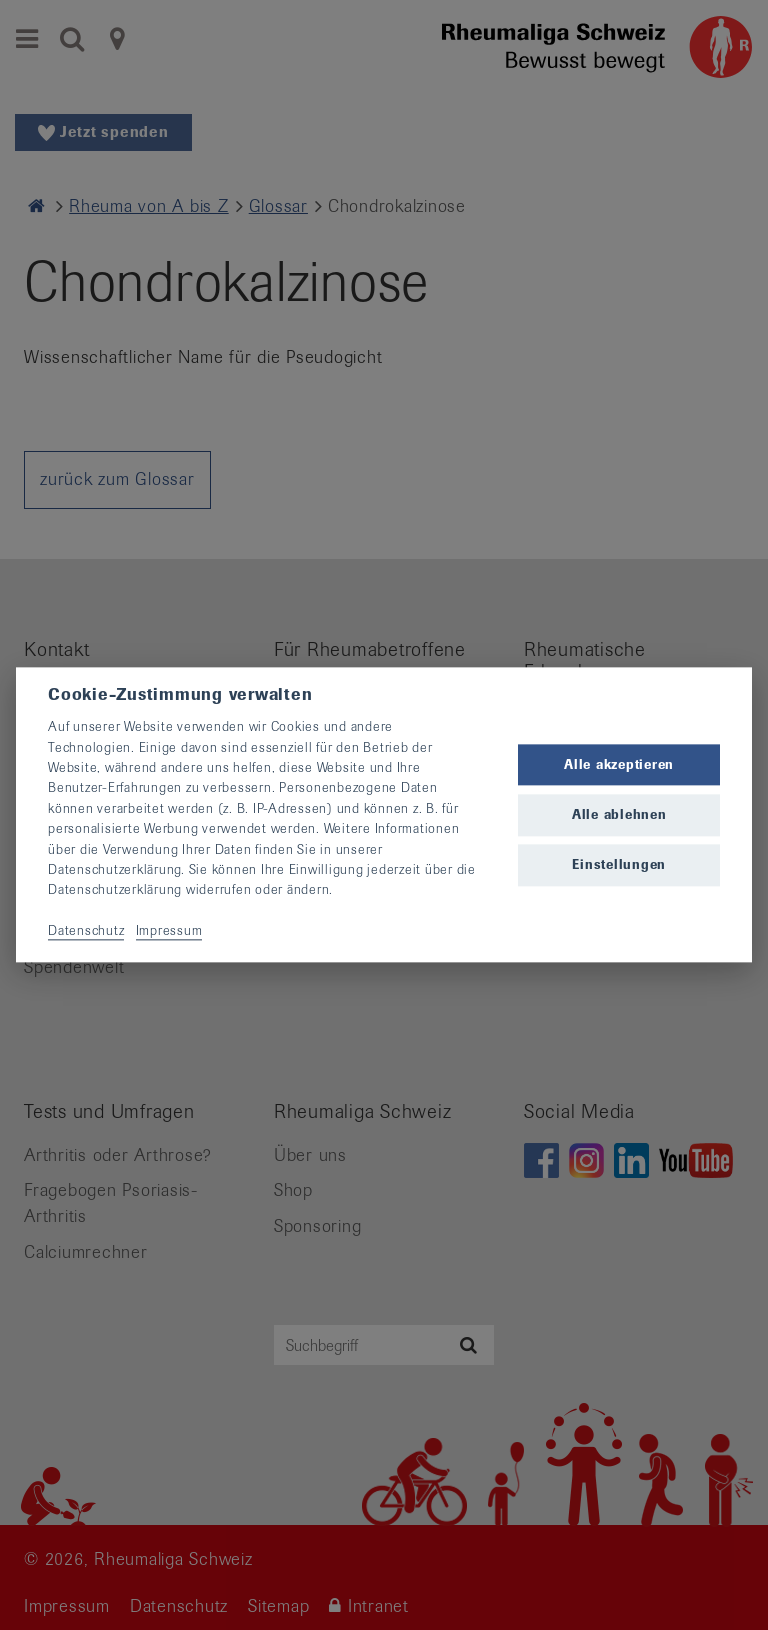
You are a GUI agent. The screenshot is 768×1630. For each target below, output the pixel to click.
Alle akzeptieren (619, 764)
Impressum (169, 930)
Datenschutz (86, 930)
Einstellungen (619, 864)
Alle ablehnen (619, 814)
